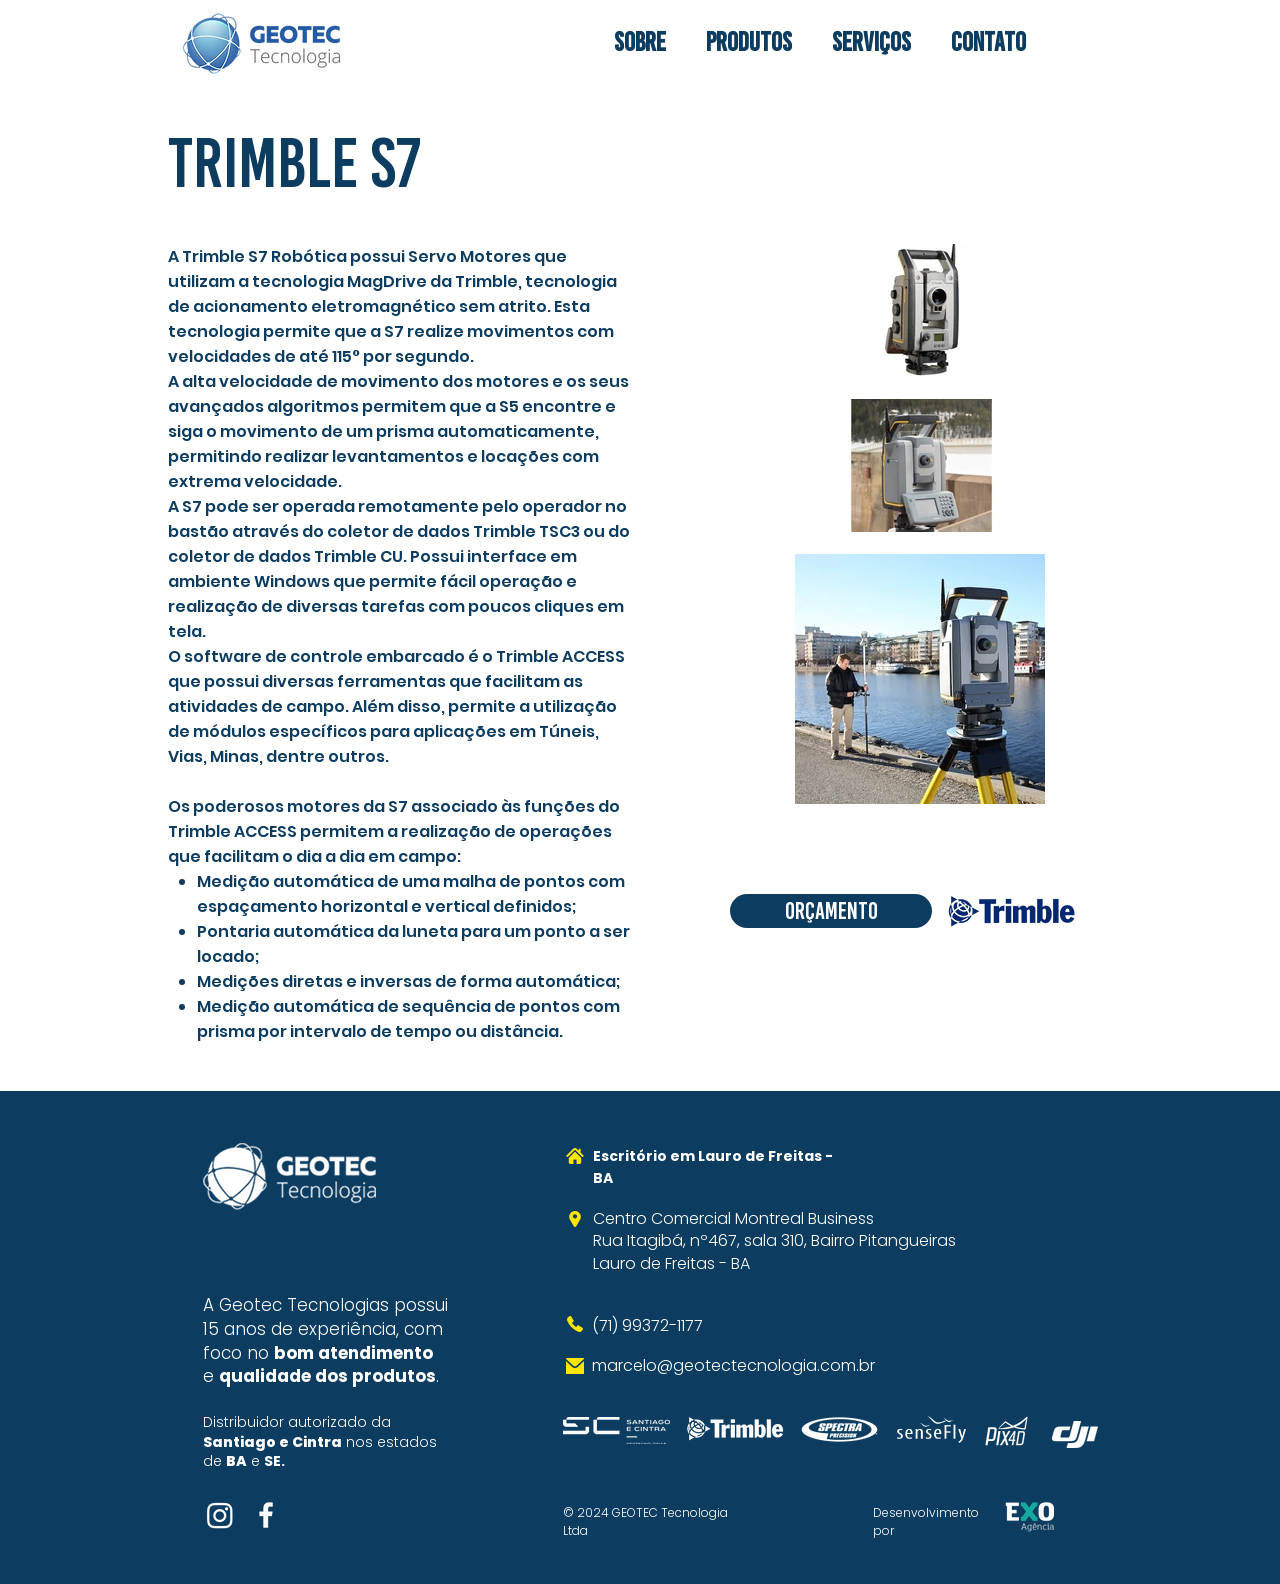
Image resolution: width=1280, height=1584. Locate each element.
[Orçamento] (831, 911)
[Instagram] (220, 1515)
